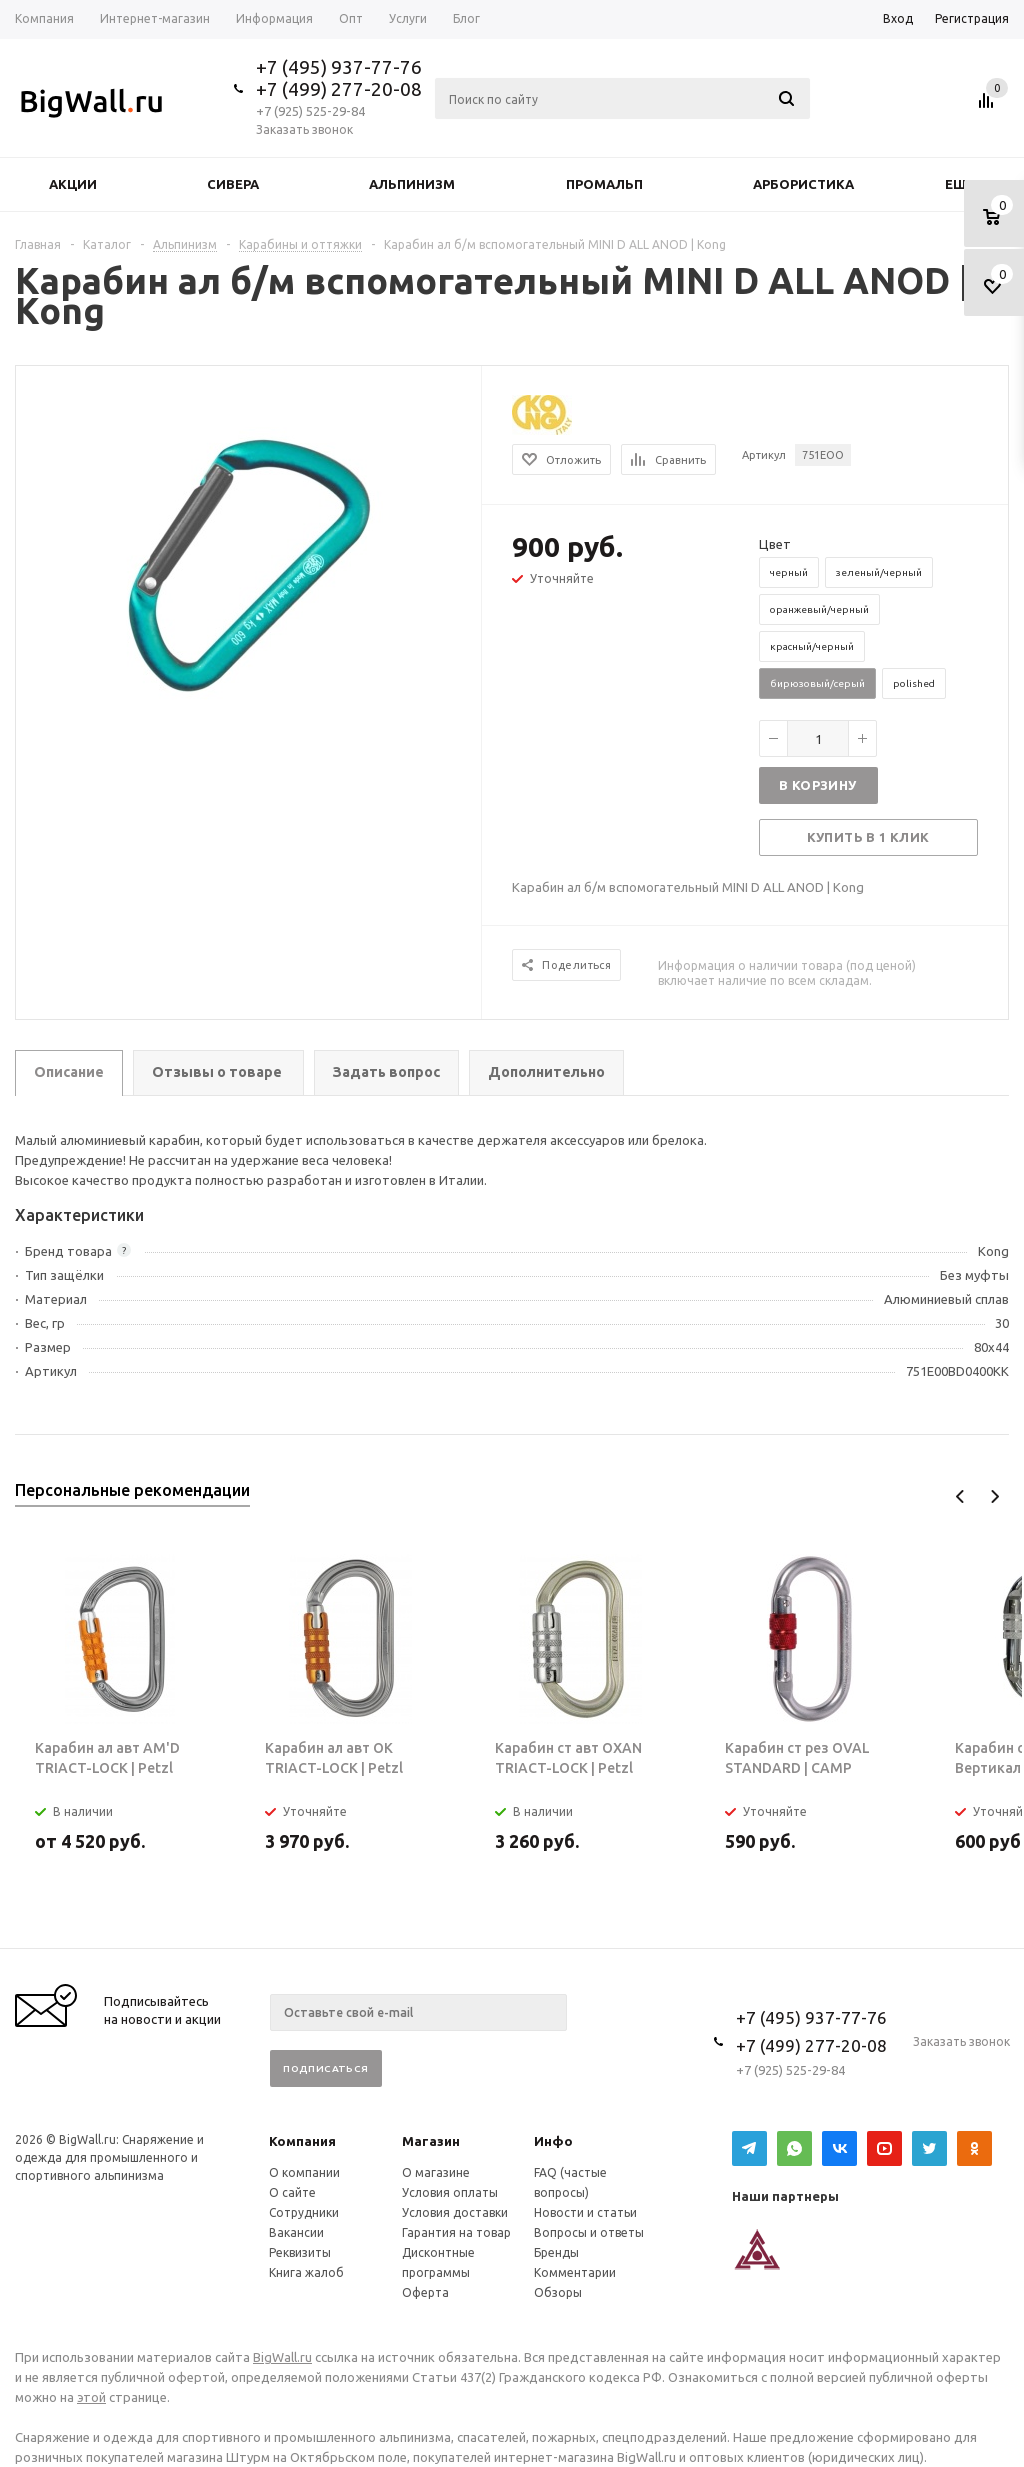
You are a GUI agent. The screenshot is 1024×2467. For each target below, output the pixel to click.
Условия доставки (455, 2212)
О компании (304, 2172)
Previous (960, 1496)
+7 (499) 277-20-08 (339, 89)
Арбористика (803, 184)
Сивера (233, 184)
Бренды (556, 2252)
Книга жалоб (306, 2272)
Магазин (431, 2141)
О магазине (436, 2172)
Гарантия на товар (456, 2232)
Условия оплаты (450, 2192)
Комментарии (575, 2272)
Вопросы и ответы (589, 2232)
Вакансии (296, 2232)
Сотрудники (304, 2212)
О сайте (292, 2192)
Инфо (553, 2141)
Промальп (604, 184)
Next (994, 1496)
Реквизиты (300, 2252)
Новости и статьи (585, 2212)
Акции (73, 184)
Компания (302, 2141)
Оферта (425, 2292)
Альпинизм (412, 184)
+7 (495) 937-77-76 (339, 67)
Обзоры (558, 2292)
